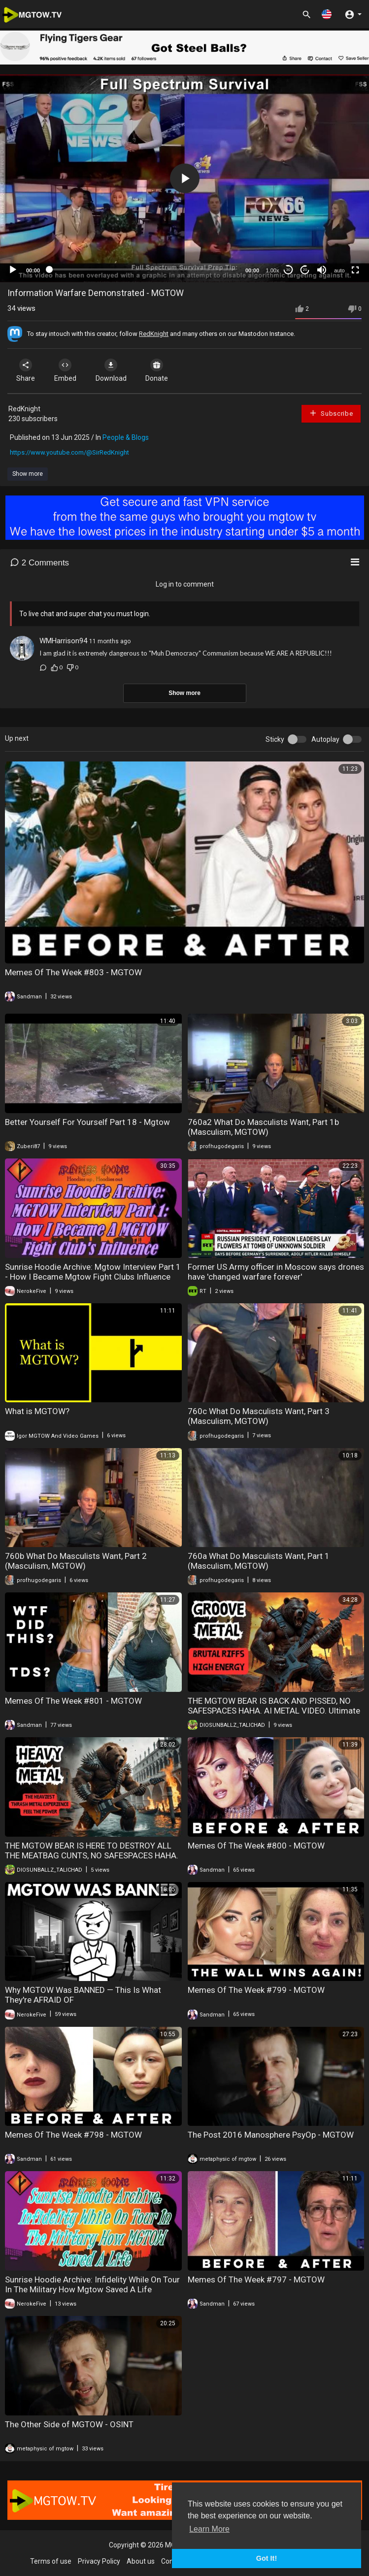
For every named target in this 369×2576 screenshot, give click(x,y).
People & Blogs (125, 437)
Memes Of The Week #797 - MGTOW (256, 2279)
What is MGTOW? (37, 1411)
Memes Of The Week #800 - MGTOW (256, 1845)
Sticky (275, 739)
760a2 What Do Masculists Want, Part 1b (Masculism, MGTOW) (263, 1127)
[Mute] (322, 270)
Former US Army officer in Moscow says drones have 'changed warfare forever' (276, 1272)
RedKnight (153, 333)
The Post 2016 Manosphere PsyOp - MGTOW (271, 2135)
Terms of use (50, 2561)
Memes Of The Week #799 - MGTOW (256, 1990)
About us (141, 2561)
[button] (326, 14)
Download (111, 370)
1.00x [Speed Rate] (272, 270)
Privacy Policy (99, 2561)
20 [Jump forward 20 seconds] (305, 269)
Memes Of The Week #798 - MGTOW (73, 2135)
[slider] (142, 269)
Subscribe (331, 413)
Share (25, 370)
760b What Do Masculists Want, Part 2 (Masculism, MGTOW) (76, 1561)
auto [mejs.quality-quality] (339, 270)
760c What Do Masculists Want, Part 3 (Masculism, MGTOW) (259, 1416)
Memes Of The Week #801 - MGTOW (73, 1701)
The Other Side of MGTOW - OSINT (69, 2424)
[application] (184, 178)
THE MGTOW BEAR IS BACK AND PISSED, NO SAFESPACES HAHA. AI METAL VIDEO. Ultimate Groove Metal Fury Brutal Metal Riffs (274, 1710)
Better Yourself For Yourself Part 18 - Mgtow (87, 1122)
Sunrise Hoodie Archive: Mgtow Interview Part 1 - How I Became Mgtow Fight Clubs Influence (93, 1272)
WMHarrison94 (63, 640)
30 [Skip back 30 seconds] (288, 269)
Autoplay (325, 739)
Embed (65, 370)
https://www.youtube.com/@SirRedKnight (69, 452)
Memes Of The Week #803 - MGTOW (73, 972)
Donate (157, 370)
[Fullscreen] (355, 270)
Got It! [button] (266, 2558)
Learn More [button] (209, 2529)
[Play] (13, 270)
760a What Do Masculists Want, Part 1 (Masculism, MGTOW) (259, 1561)
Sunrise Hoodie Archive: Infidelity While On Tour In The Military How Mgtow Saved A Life (92, 2284)
